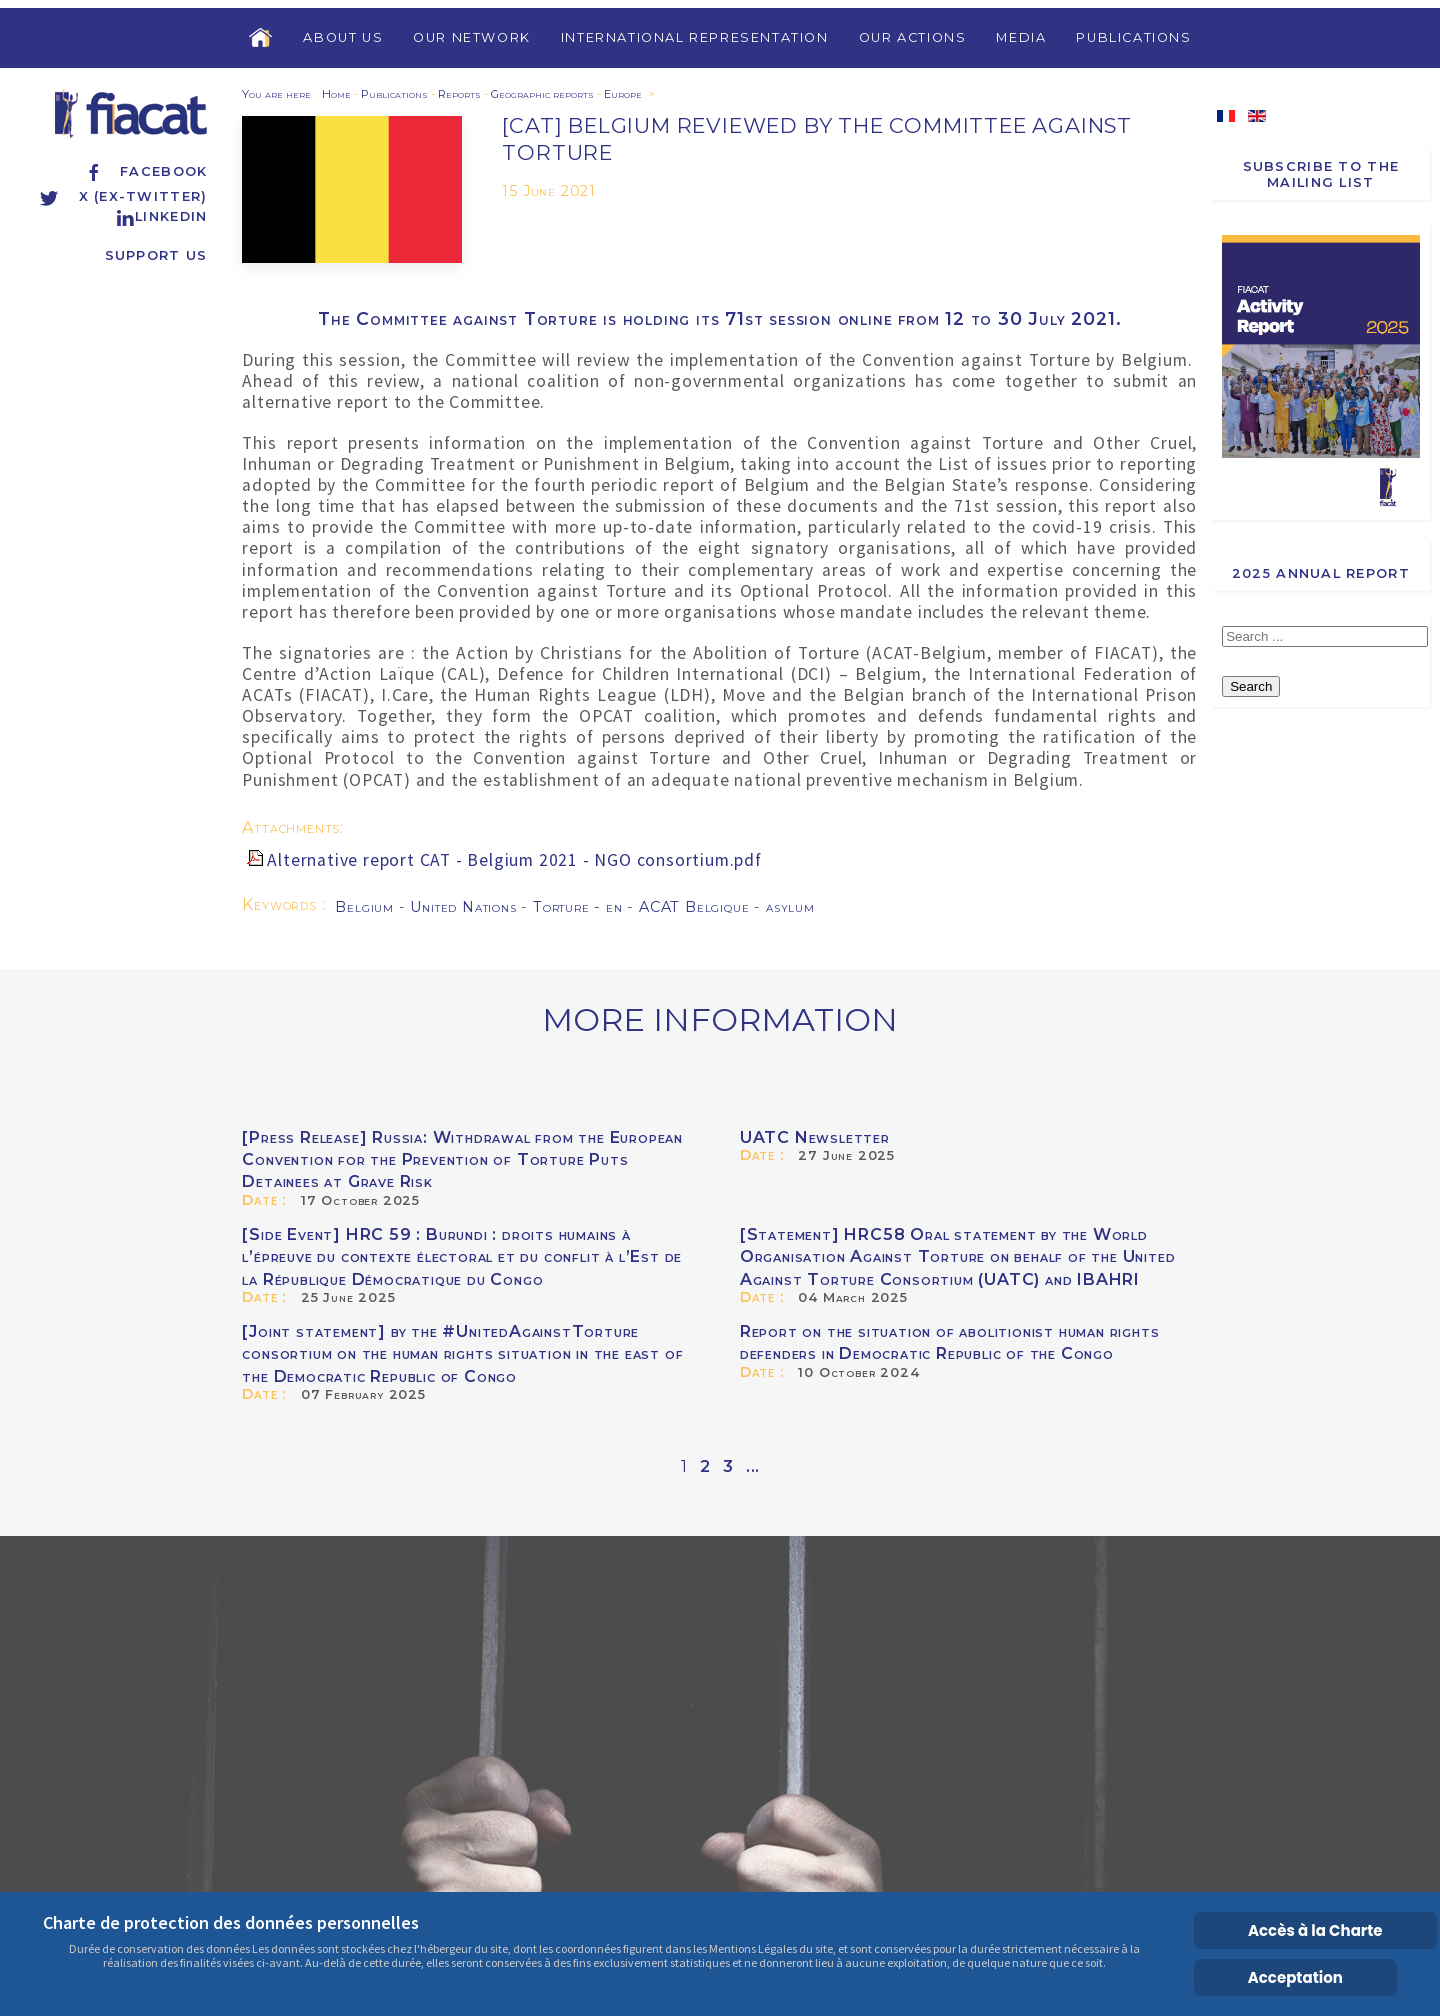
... (753, 1466)
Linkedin (161, 216)
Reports (459, 94)
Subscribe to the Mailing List (1321, 174)
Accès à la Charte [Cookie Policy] (1315, 1930)
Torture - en (580, 907)
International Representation (695, 37)
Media (1021, 37)
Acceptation (1295, 1977)
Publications (1133, 37)
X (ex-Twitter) (123, 196)
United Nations (465, 907)
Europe (623, 94)
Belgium (366, 907)
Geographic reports (542, 94)
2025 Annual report (1321, 573)
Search (1251, 686)
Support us (156, 255)
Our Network (472, 37)
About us (343, 37)
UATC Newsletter (815, 1137)
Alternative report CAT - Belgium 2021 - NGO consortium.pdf (514, 860)
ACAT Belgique (696, 907)
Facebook (145, 171)
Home (336, 94)
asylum (790, 907)
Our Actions (913, 37)
